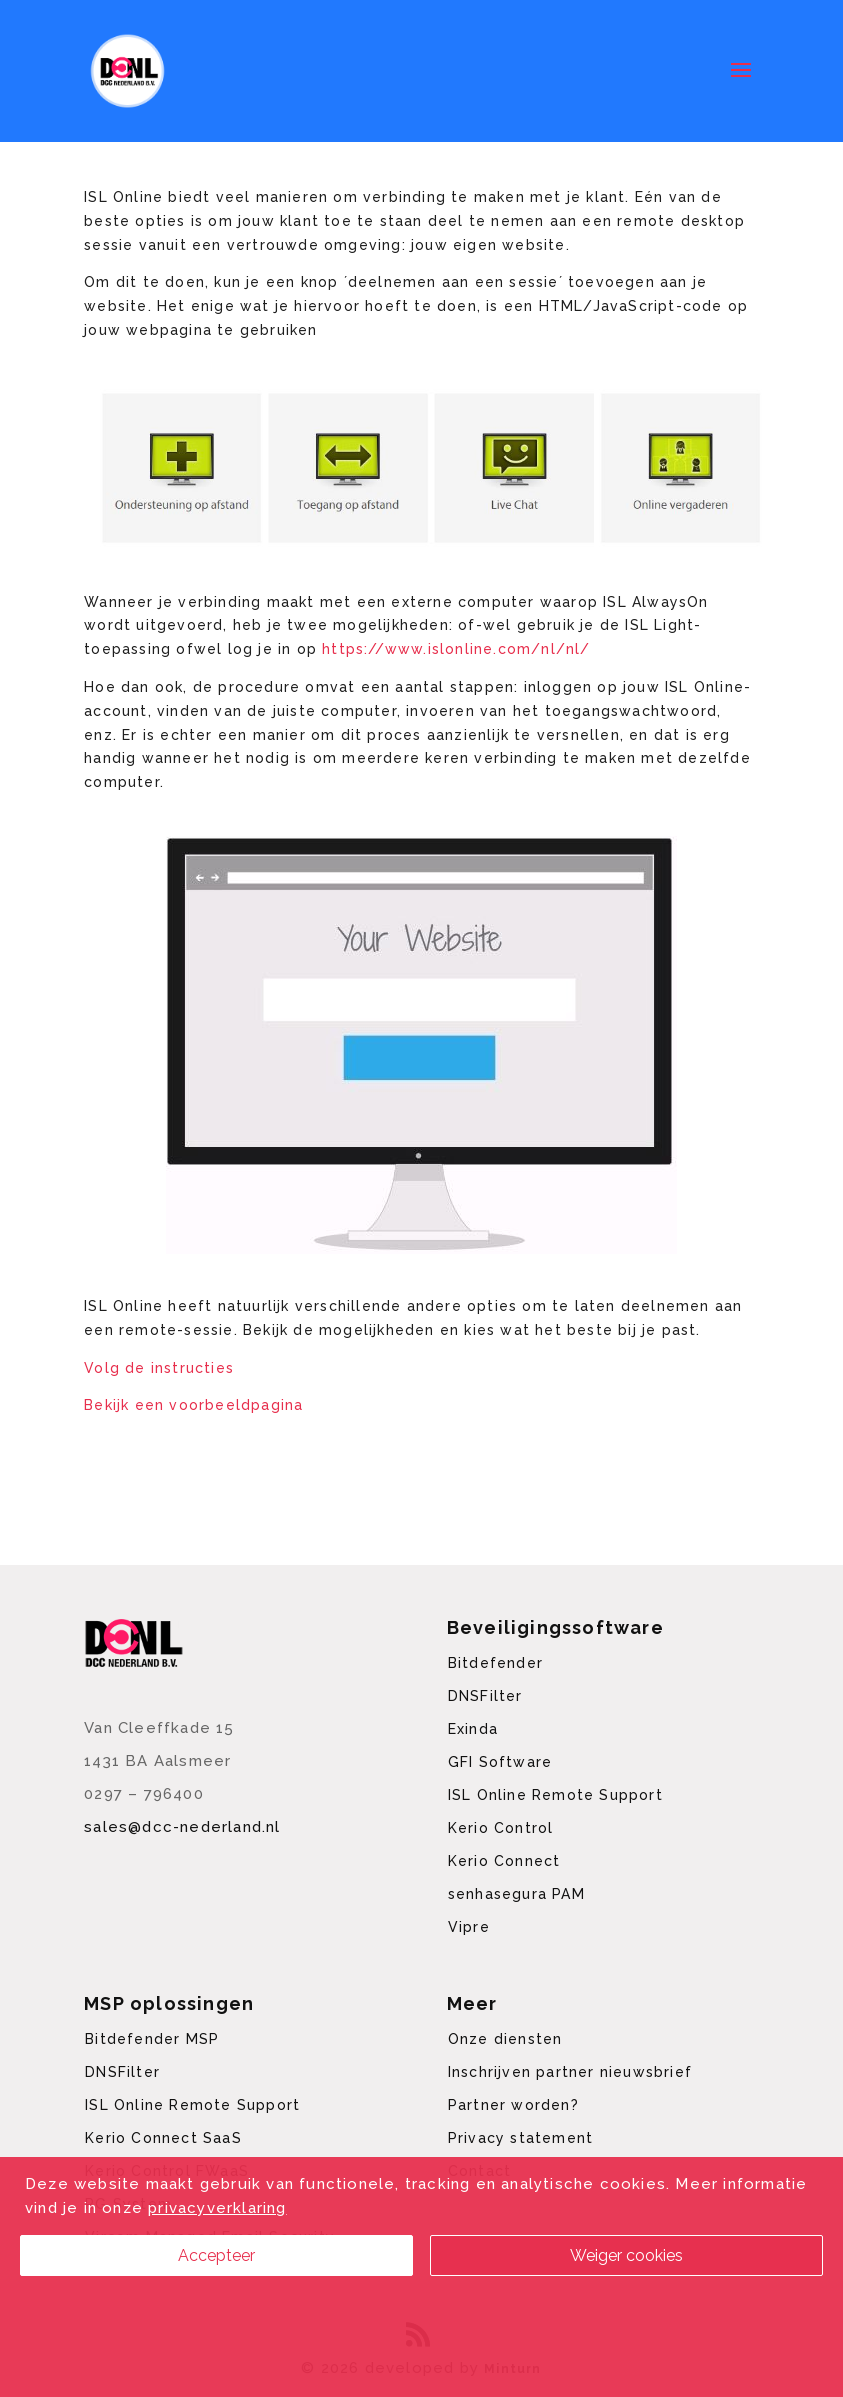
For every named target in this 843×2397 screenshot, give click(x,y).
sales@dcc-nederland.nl (182, 1827)
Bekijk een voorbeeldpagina (193, 1405)
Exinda (473, 1729)
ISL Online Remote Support (555, 1795)
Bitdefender (495, 1663)
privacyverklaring (217, 2208)
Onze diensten (505, 2039)
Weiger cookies (626, 2255)
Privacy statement (520, 2138)
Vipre (469, 1927)
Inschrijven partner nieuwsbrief (570, 2072)
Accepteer (216, 2255)
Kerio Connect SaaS (163, 2138)
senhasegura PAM (516, 1894)
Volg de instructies (159, 1368)
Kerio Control (501, 1828)
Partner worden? (513, 2105)
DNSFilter (485, 1696)
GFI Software (500, 1762)
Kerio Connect (504, 1861)
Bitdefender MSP (152, 2039)
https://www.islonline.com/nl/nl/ (456, 649)
